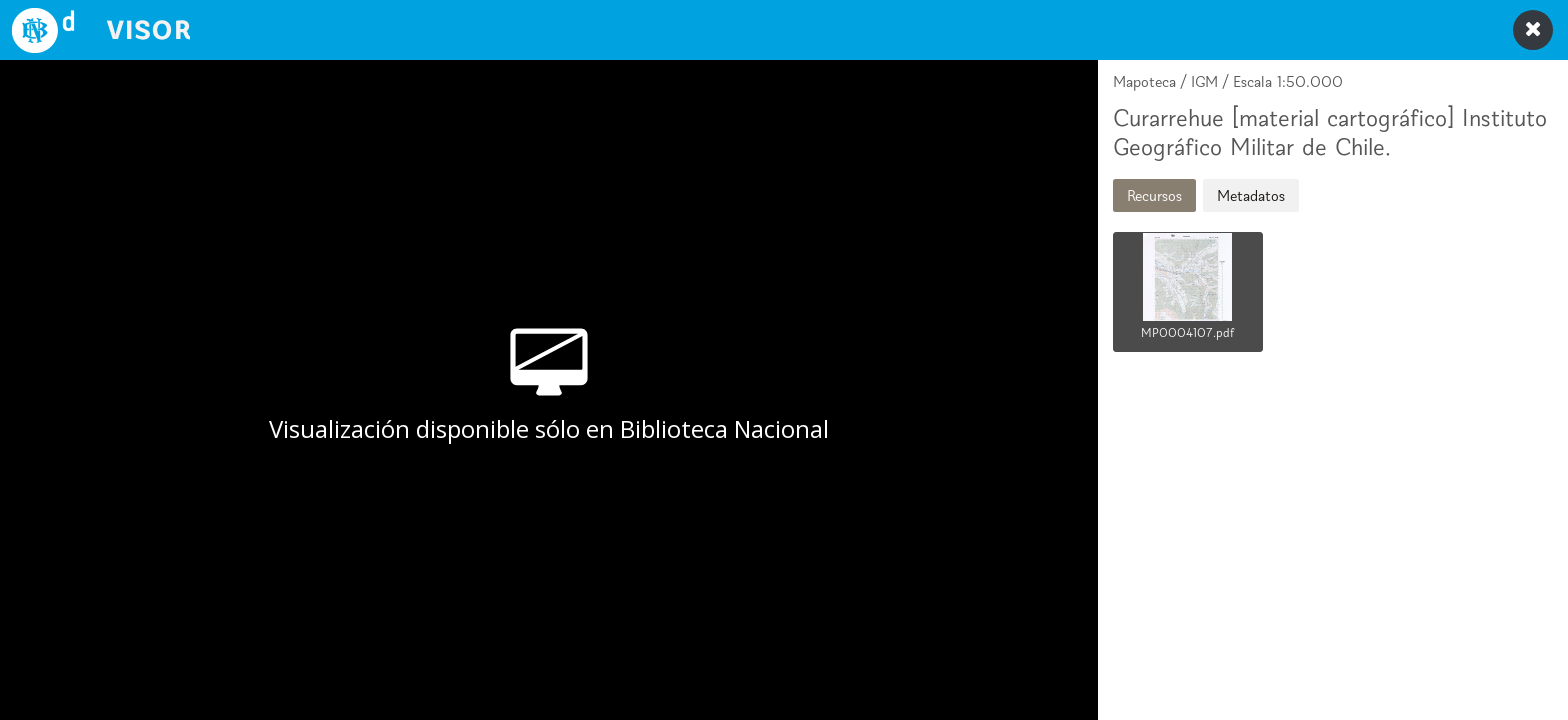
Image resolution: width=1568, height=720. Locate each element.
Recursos (1154, 195)
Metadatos (1251, 195)
